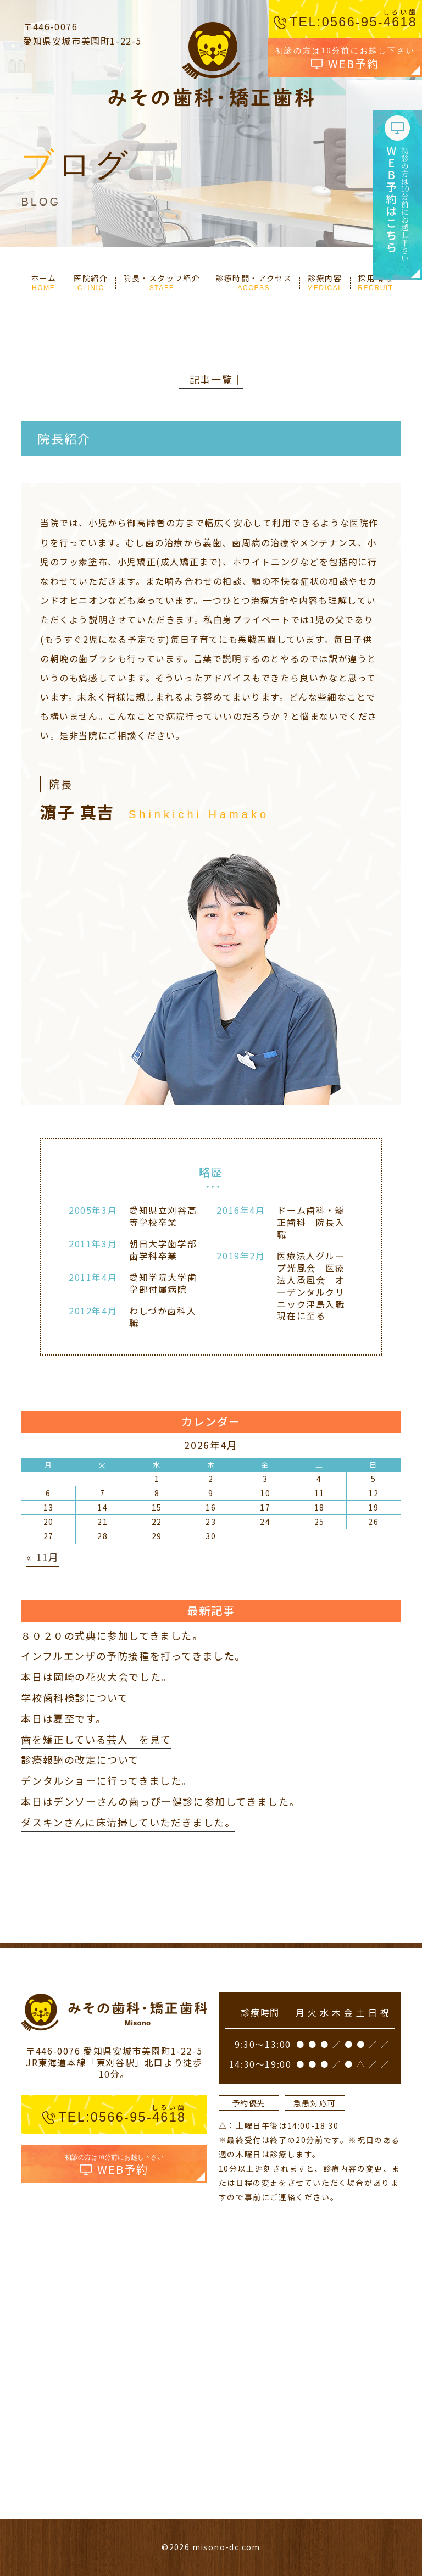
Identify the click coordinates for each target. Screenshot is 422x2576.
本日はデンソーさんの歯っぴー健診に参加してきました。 (160, 1801)
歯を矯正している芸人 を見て (96, 1739)
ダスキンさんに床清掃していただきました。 (128, 1822)
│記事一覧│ (211, 379)
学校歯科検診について (74, 1697)
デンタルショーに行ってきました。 (106, 1780)
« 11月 (42, 1557)
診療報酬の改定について (80, 1759)
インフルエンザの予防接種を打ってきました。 (133, 1655)
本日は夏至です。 (63, 1718)
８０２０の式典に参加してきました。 (112, 1635)
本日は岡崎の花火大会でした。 (96, 1676)
